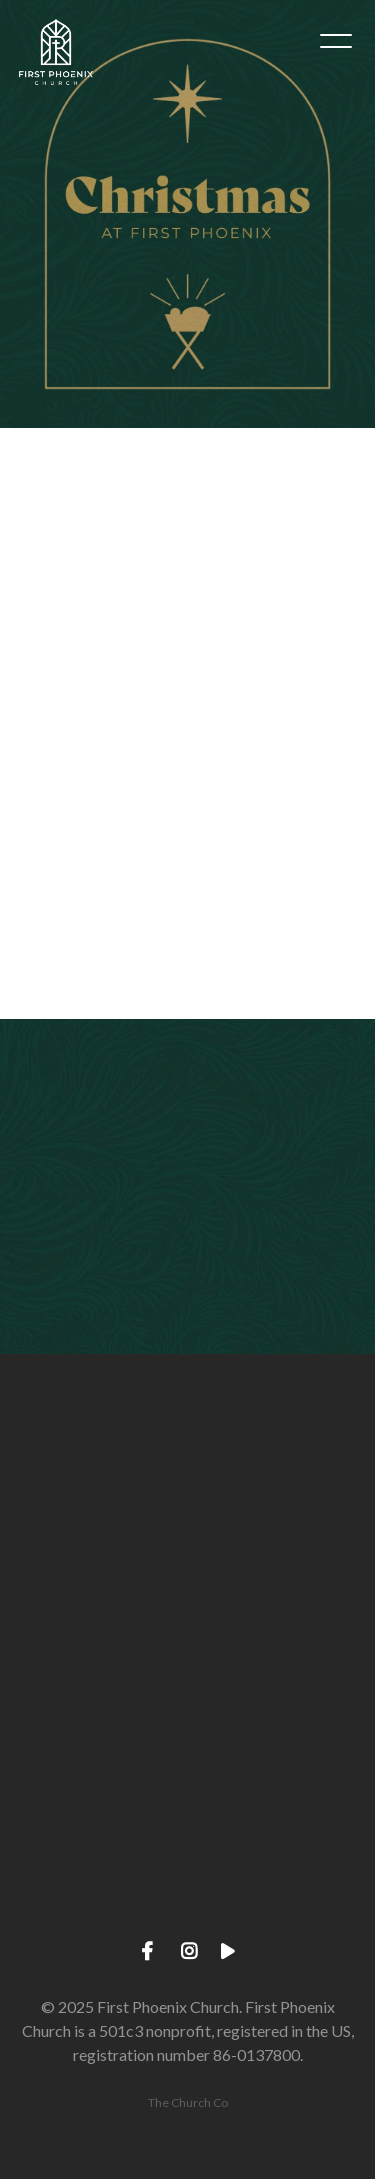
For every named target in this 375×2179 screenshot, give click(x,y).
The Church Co (188, 2102)
